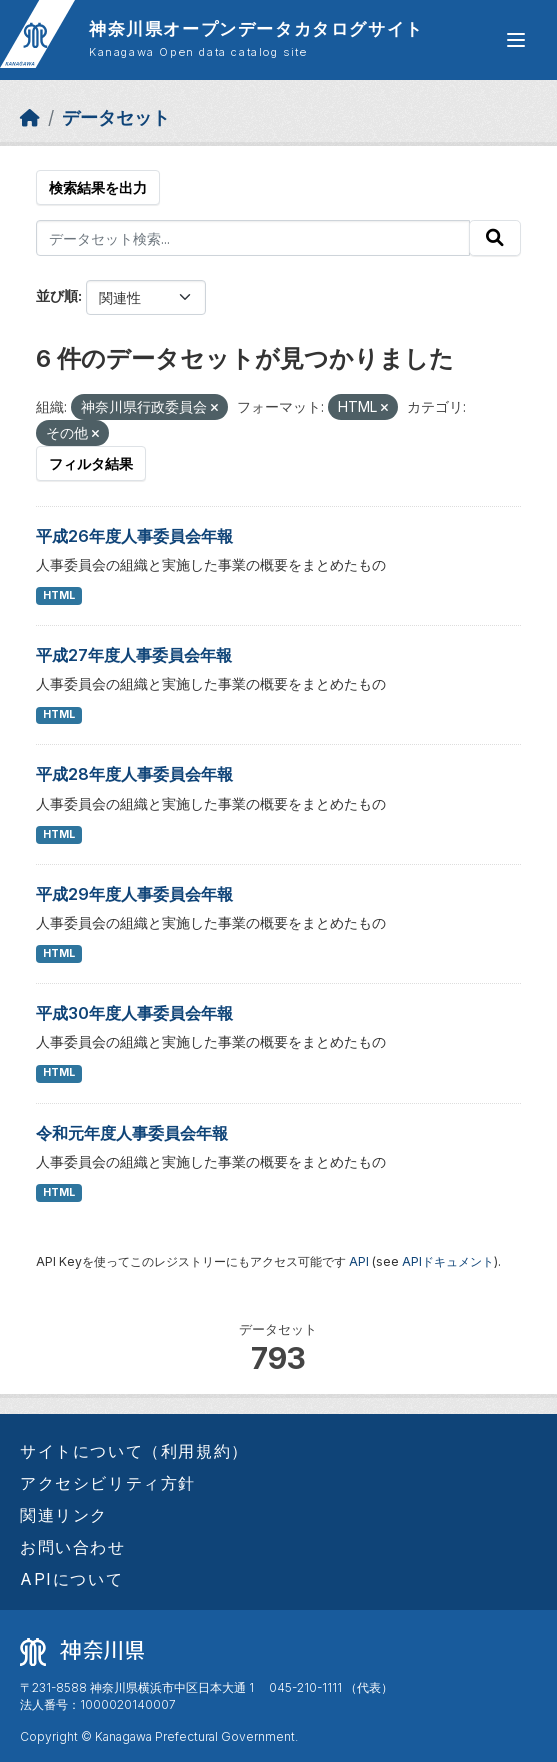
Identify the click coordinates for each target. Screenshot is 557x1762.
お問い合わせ (73, 1547)
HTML (59, 595)
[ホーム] (30, 117)
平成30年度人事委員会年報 (134, 1013)
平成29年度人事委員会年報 (134, 894)
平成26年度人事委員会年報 (134, 536)
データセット (116, 117)
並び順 (57, 295)
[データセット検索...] (253, 238)
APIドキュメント (448, 1261)
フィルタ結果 (91, 463)
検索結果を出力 (98, 187)
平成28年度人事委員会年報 (134, 774)
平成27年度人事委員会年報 (134, 655)
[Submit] (495, 238)
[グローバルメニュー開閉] (516, 40)
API (359, 1261)
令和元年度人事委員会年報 (132, 1133)
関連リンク (64, 1515)
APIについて (71, 1579)
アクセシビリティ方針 (108, 1483)
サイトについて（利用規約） (134, 1451)
